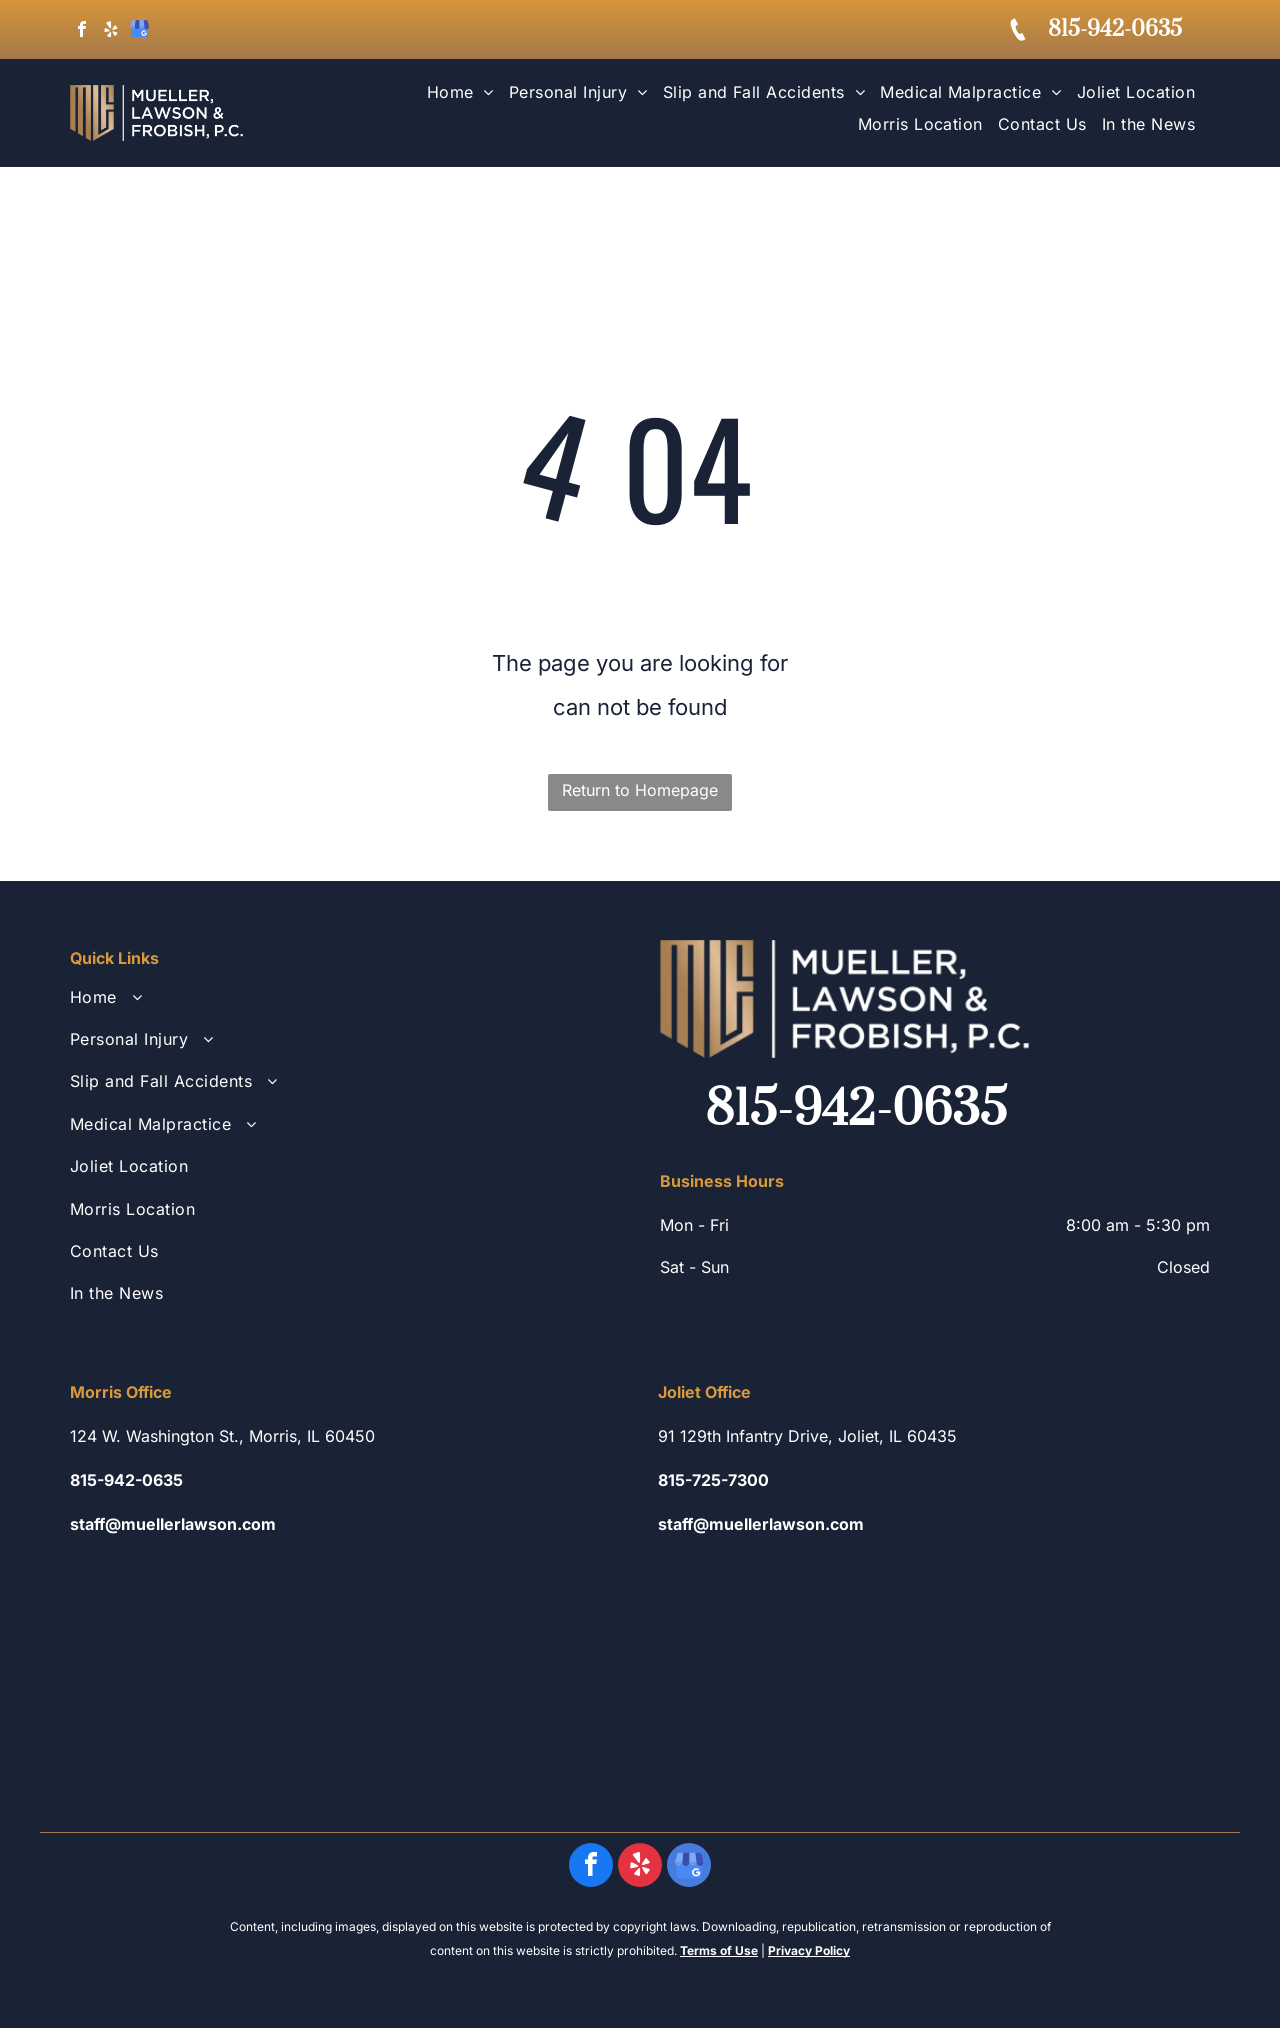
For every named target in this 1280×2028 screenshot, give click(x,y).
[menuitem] (453, 97)
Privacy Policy (809, 1950)
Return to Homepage (640, 790)
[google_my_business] (140, 31)
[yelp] (111, 31)
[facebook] (82, 31)
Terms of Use (719, 1950)
